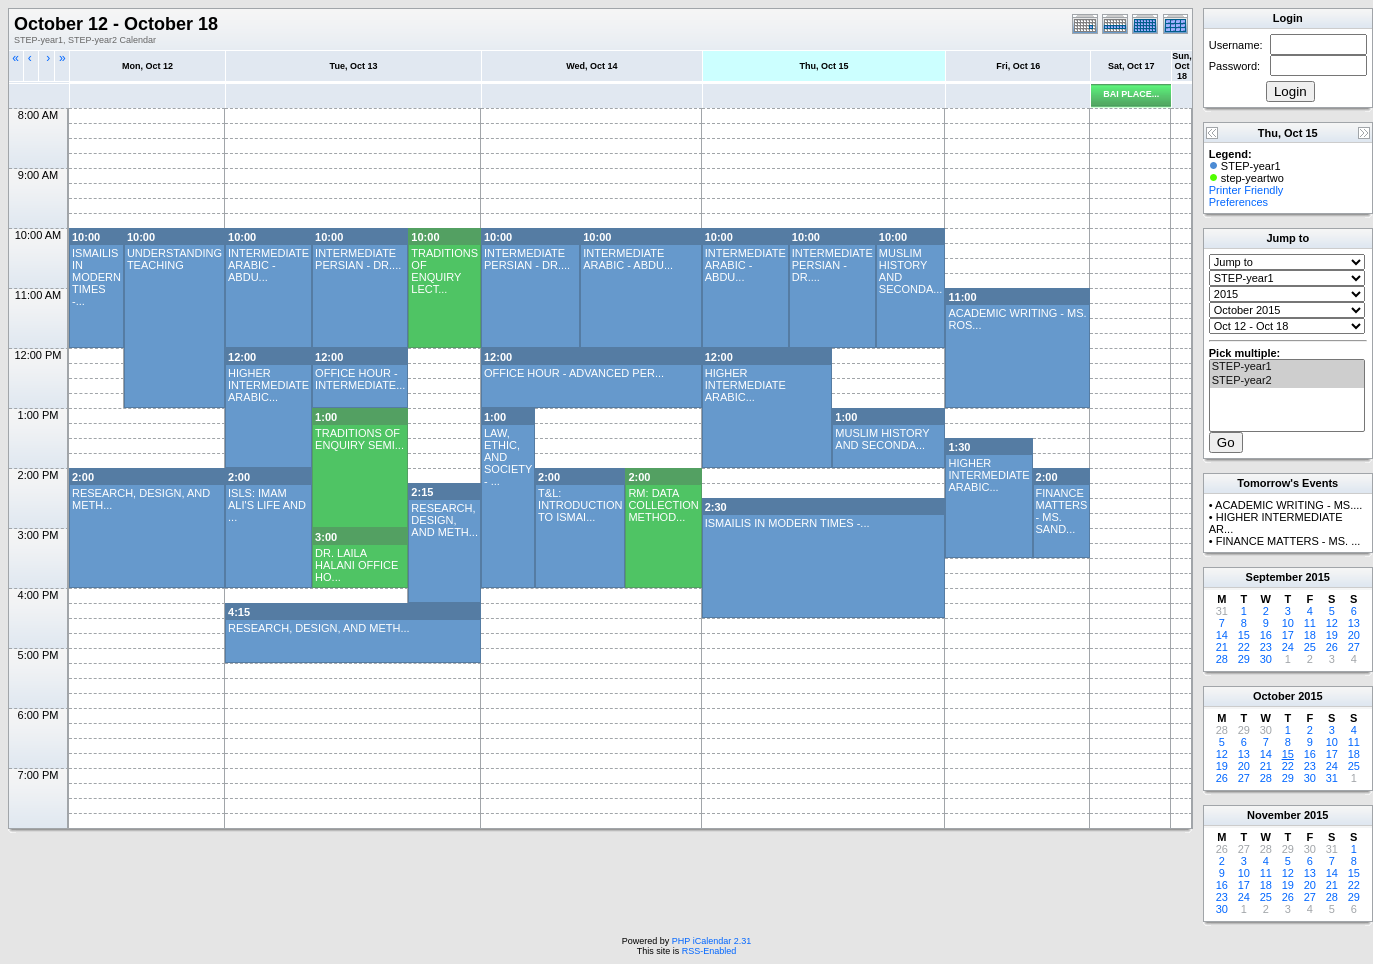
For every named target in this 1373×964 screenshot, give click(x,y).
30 (1266, 659)
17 (1288, 635)
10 (1288, 623)
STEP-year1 (1287, 367)
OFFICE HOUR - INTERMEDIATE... (360, 379)
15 (1244, 635)
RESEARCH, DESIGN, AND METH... (444, 520)
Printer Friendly (1246, 190)
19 (1332, 635)
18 (1310, 635)
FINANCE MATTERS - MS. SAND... (1062, 511)
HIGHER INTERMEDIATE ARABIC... (268, 385)
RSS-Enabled (709, 951)
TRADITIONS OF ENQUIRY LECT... (444, 271)
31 (1332, 778)
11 (1310, 623)
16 (1266, 635)
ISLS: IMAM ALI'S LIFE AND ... (267, 505)
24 (1288, 647)
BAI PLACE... (1131, 94)
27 (1354, 647)
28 (1222, 659)
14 (1222, 635)
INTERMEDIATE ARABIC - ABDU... (268, 265)
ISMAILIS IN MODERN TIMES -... (96, 277)
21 (1222, 647)
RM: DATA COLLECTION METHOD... (663, 505)
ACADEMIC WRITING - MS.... (1288, 505)
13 (1354, 623)
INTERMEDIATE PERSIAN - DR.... (358, 259)
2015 (1317, 577)
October (1274, 696)
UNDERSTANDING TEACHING (174, 259)
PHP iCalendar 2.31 (711, 941)
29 (1244, 659)
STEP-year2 (1287, 381)
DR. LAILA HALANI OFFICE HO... (356, 565)
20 (1354, 635)
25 (1310, 647)
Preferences (1238, 202)
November (1274, 815)
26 (1332, 647)
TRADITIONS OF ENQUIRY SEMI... (359, 439)
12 (1332, 623)
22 (1244, 647)
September (1274, 577)
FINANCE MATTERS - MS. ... (1288, 541)
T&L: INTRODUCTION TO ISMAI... (580, 505)
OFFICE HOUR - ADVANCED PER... (574, 373)
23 (1266, 647)
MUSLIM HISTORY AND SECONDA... (882, 439)
